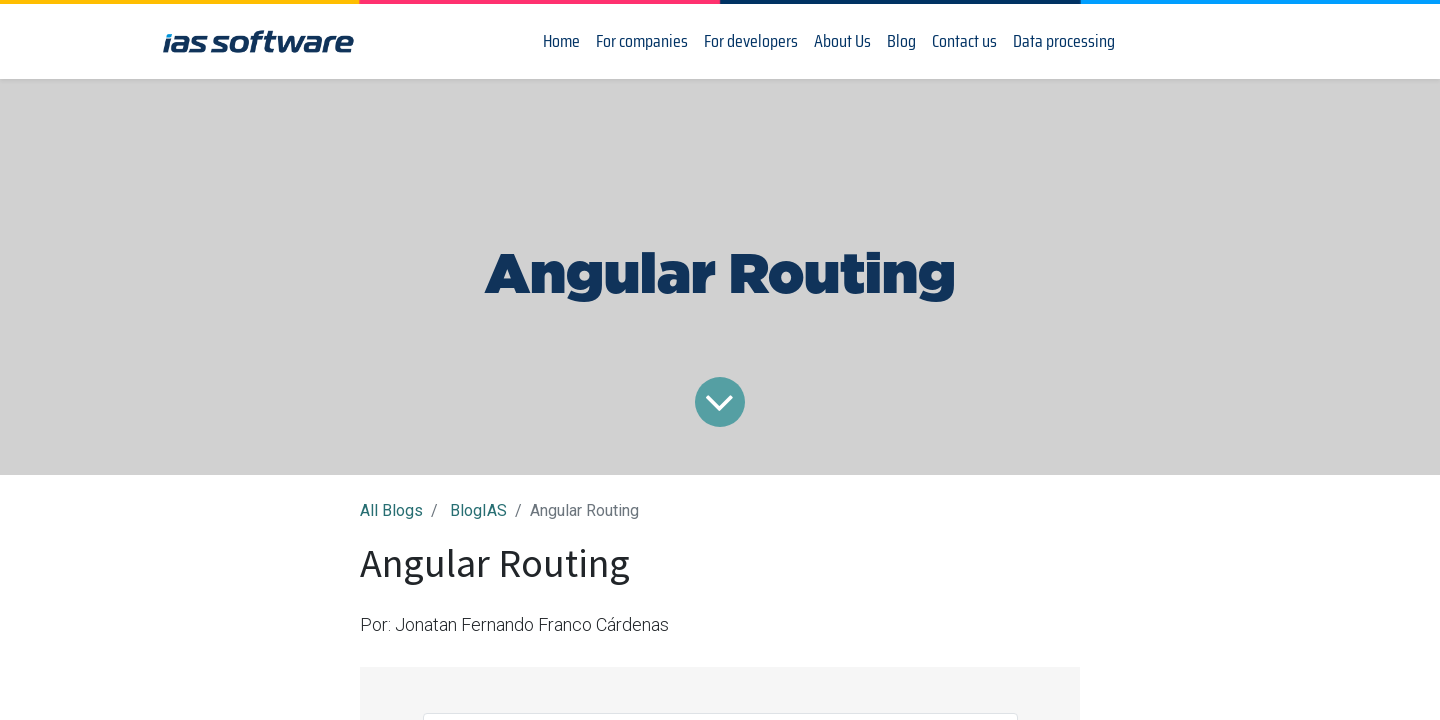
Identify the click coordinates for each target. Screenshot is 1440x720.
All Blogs (391, 510)
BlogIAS (478, 510)
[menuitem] (561, 41)
